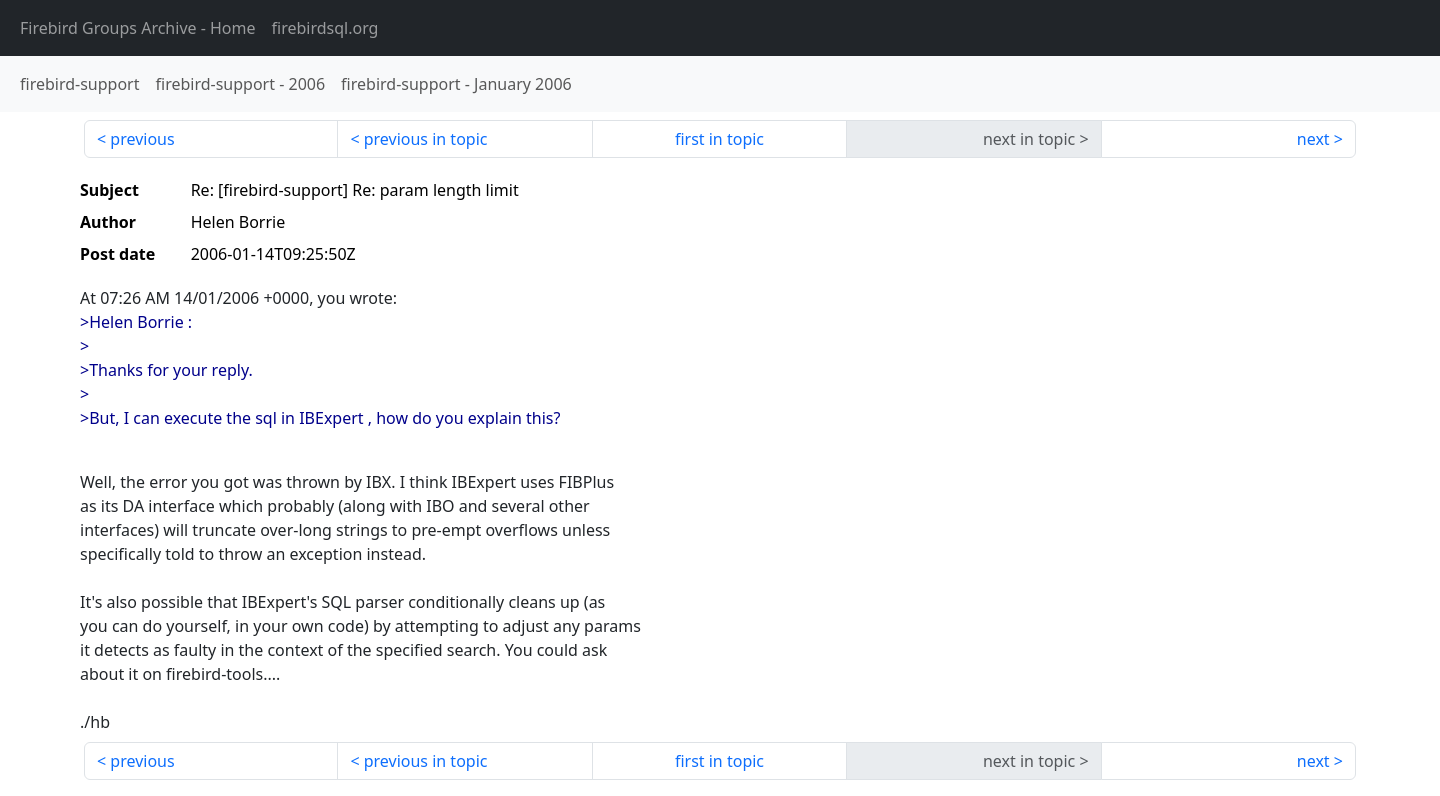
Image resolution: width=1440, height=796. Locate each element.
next (1313, 139)
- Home (138, 28)
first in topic (719, 139)
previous (142, 139)
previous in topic (426, 139)
